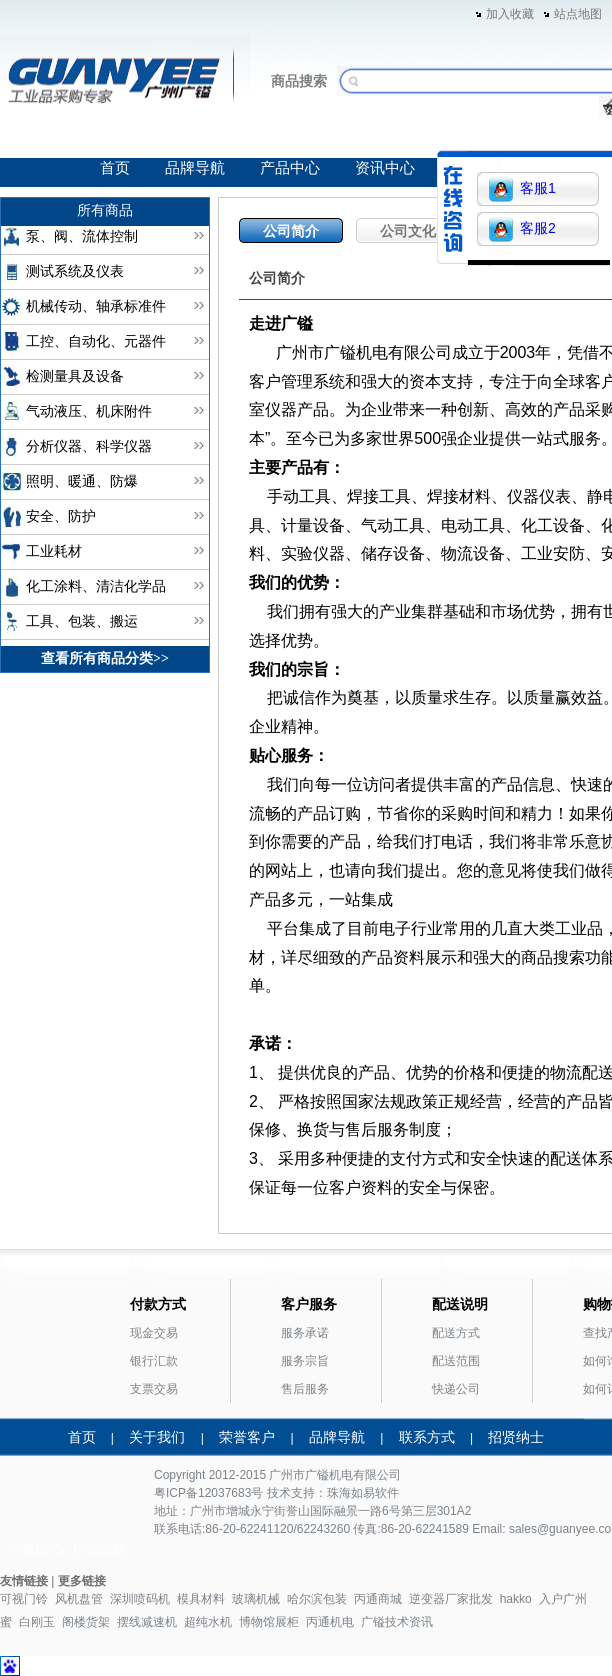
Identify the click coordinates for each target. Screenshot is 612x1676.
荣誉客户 (247, 1437)
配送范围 (456, 1361)
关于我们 (157, 1437)
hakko (516, 1599)
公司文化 (408, 231)
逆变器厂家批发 (451, 1599)
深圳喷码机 (140, 1599)
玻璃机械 (256, 1599)
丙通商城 (378, 1599)
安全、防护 (61, 516)
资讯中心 (385, 168)
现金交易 (154, 1333)
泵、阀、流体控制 (82, 236)
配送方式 (456, 1333)
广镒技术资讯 (397, 1622)
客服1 (522, 189)
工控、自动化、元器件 (96, 341)
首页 (115, 168)
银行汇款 (154, 1361)
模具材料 (201, 1599)
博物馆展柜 (269, 1622)
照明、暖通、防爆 (82, 481)
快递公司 (456, 1389)
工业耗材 (54, 551)
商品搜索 (299, 81)
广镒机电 (329, 1475)
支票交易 (154, 1389)
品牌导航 (195, 168)
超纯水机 (208, 1622)
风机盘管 (79, 1599)
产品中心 (290, 168)
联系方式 (427, 1437)
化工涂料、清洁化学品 (96, 586)
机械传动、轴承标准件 (96, 306)
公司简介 (291, 231)
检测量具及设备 (75, 376)
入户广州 (563, 1599)
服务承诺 (305, 1333)
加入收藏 (510, 14)
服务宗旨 (305, 1361)
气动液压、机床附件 (89, 411)
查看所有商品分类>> (105, 658)
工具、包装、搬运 (82, 621)
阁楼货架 (86, 1622)
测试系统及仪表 (75, 271)
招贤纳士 (516, 1437)
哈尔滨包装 (317, 1599)
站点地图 (578, 14)
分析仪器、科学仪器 (89, 446)
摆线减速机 (147, 1622)
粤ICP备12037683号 (208, 1493)
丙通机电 (330, 1622)
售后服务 (305, 1389)
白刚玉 (37, 1622)
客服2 (522, 229)
